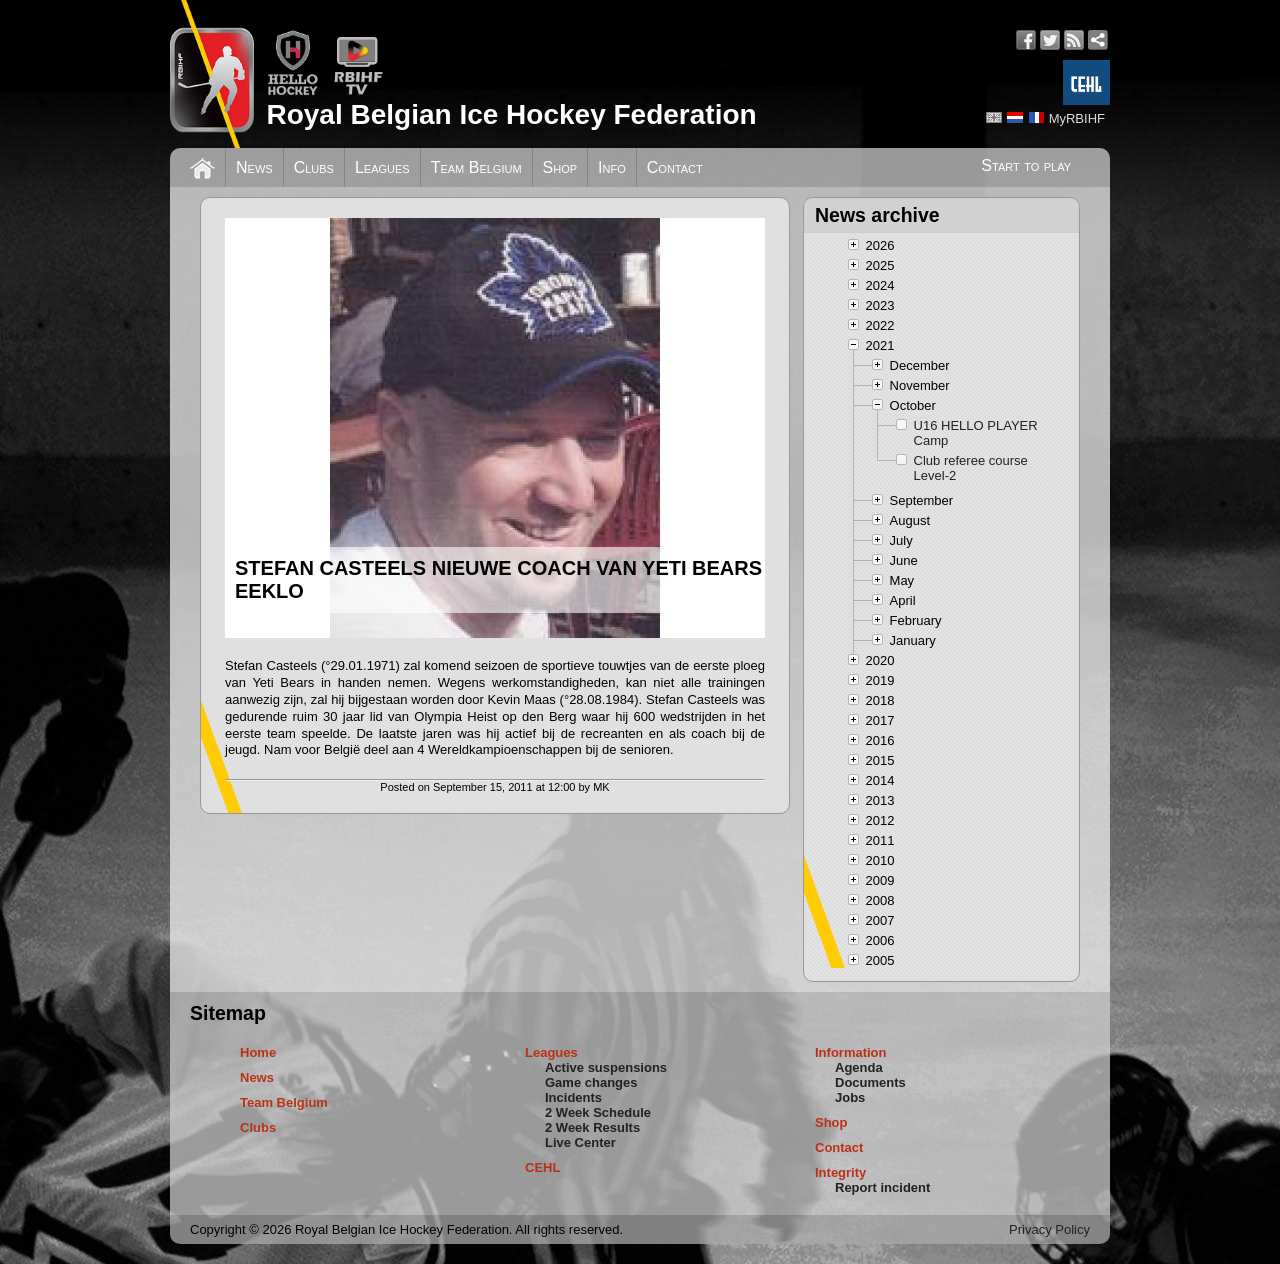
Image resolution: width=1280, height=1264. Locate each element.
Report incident (882, 1187)
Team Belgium (476, 167)
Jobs (850, 1097)
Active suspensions (606, 1067)
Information (851, 1052)
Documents (870, 1082)
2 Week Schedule (598, 1112)
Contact (675, 167)
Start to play (1026, 165)
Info (612, 167)
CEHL (542, 1167)
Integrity (840, 1172)
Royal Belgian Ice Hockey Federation (511, 114)
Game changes (591, 1082)
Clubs (314, 167)
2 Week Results (592, 1127)
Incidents (573, 1097)
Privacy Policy (1049, 1229)
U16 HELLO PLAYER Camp (976, 433)
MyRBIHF (1077, 118)
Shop (560, 167)
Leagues (382, 167)
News (254, 167)
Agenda (859, 1067)
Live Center (580, 1142)
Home (258, 1052)
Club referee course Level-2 (971, 468)
